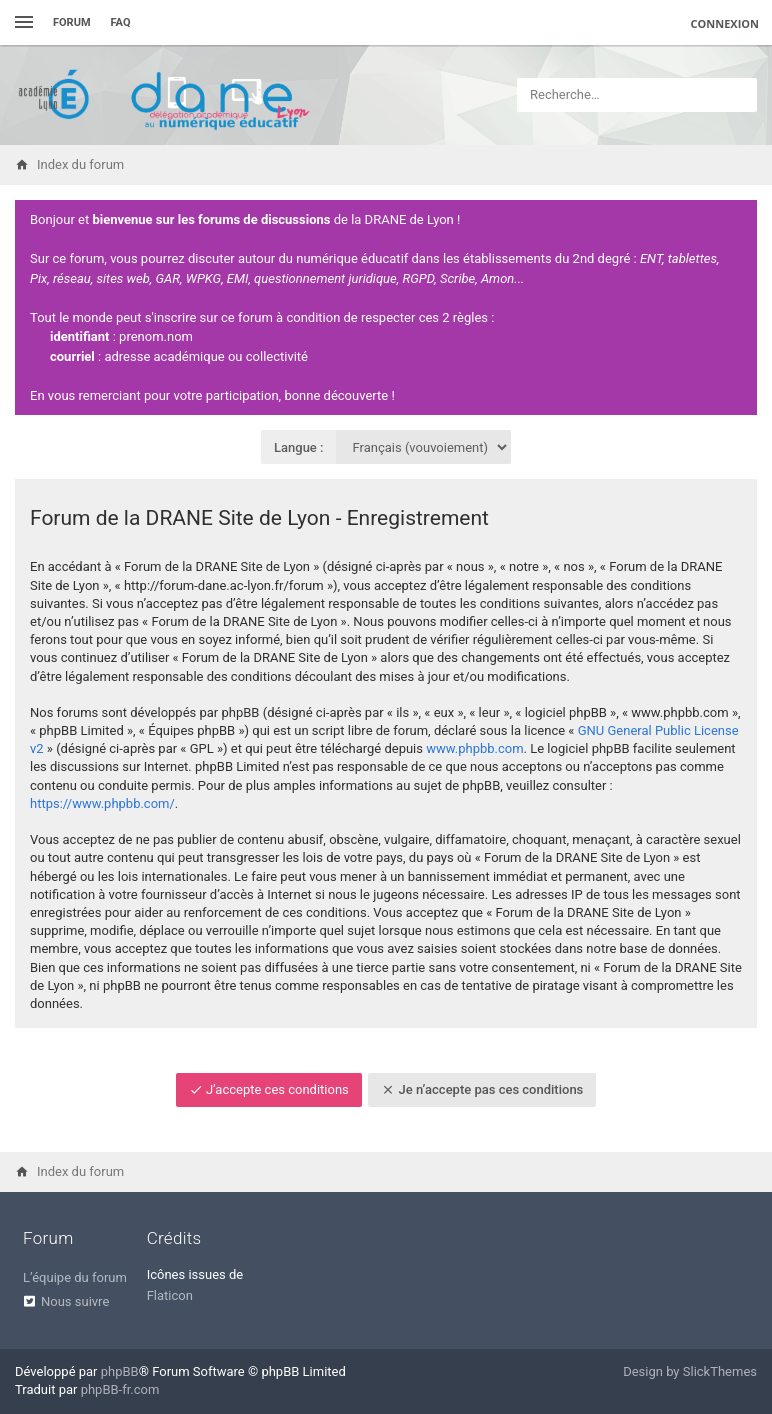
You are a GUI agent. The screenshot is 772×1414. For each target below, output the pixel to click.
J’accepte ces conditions (269, 1089)
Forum (72, 22)
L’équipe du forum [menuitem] (75, 1277)
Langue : (299, 447)
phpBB (120, 1371)
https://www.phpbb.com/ (102, 803)
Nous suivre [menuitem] (75, 1301)
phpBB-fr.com (120, 1389)
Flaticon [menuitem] (170, 1295)
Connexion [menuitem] (725, 23)
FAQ (121, 22)
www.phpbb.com (474, 748)
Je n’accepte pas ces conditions (482, 1089)
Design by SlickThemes (690, 1371)
